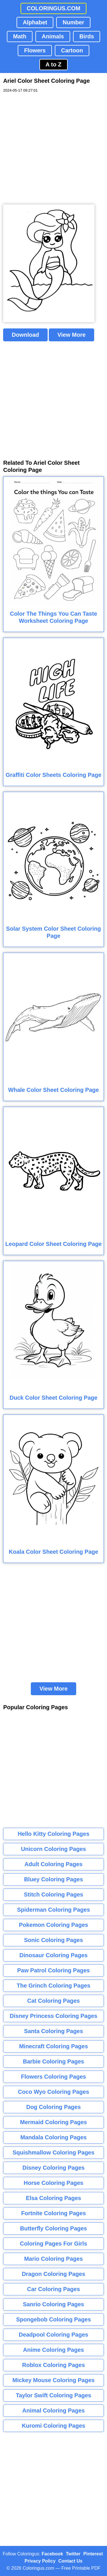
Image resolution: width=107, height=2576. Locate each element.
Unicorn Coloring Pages (53, 1849)
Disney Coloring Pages (54, 2168)
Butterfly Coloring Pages (53, 2228)
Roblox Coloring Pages (53, 2365)
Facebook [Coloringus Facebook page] (52, 2553)
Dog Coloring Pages (53, 2107)
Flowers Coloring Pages (53, 2076)
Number (73, 22)
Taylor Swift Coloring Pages (53, 2395)
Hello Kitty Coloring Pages (53, 1834)
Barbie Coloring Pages (53, 2061)
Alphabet (35, 22)
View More (71, 335)
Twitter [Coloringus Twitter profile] (73, 2553)
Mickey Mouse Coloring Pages (54, 2380)
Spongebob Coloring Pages (53, 2319)
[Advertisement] (53, 148)
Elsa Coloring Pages (53, 2198)
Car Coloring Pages (53, 2289)
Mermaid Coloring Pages (53, 2122)
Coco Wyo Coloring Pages (53, 2092)
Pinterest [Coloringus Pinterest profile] (93, 2553)
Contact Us (70, 2561)
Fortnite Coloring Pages (53, 2213)
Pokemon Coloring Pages (53, 1925)
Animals (53, 36)
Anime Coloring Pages (53, 2350)
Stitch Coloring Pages (53, 1894)
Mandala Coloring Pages (53, 2137)
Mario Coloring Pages (53, 2259)
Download (25, 335)
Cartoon (72, 50)
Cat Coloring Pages (53, 2001)
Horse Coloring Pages (53, 2183)
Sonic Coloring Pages (53, 1940)
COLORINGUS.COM (53, 8)
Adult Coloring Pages (53, 1864)
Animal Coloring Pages (53, 2410)
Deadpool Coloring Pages (53, 2334)
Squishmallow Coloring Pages (53, 2152)
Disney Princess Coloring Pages (53, 2016)
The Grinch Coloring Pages (53, 1985)
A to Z (54, 64)
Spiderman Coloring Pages (53, 1910)
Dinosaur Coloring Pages (53, 1955)
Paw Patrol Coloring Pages (53, 1970)
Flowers (35, 50)
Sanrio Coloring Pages (53, 2304)
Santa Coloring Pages (53, 2031)
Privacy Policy (40, 2561)
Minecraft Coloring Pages (53, 2046)
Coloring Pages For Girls (53, 2243)
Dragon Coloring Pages (53, 2274)
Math (20, 36)
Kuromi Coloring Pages (53, 2426)
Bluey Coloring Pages (53, 1879)
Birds (86, 36)
